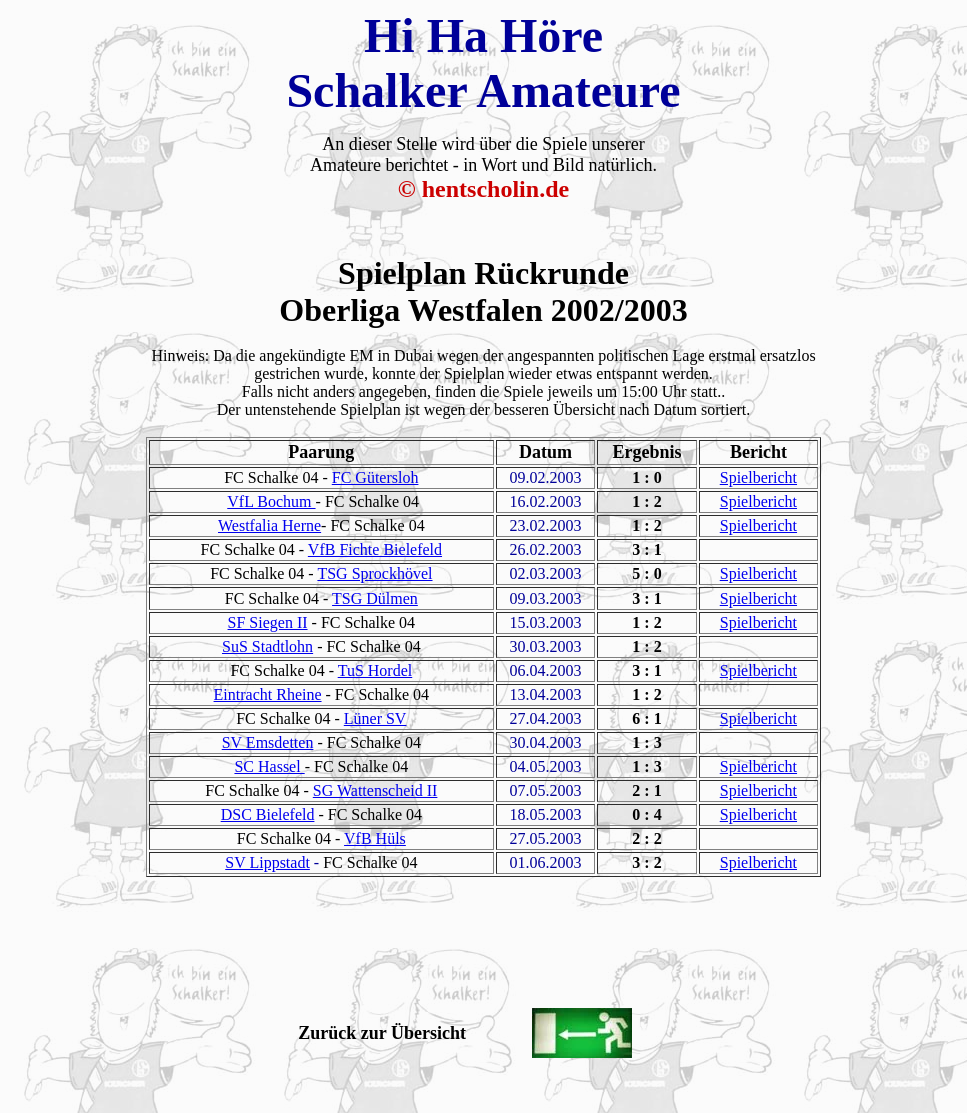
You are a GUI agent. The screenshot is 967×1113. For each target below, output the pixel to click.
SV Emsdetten (268, 742)
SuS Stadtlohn (267, 646)
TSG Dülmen (375, 598)
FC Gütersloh (375, 477)
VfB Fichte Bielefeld (375, 549)
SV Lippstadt (267, 862)
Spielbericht (758, 477)
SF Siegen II (268, 622)
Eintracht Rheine (268, 694)
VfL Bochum (271, 501)
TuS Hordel (375, 670)
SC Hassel (269, 766)
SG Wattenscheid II (375, 790)
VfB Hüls (375, 838)
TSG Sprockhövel (374, 573)
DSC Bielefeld (268, 814)
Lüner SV (375, 718)
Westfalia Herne (269, 525)
